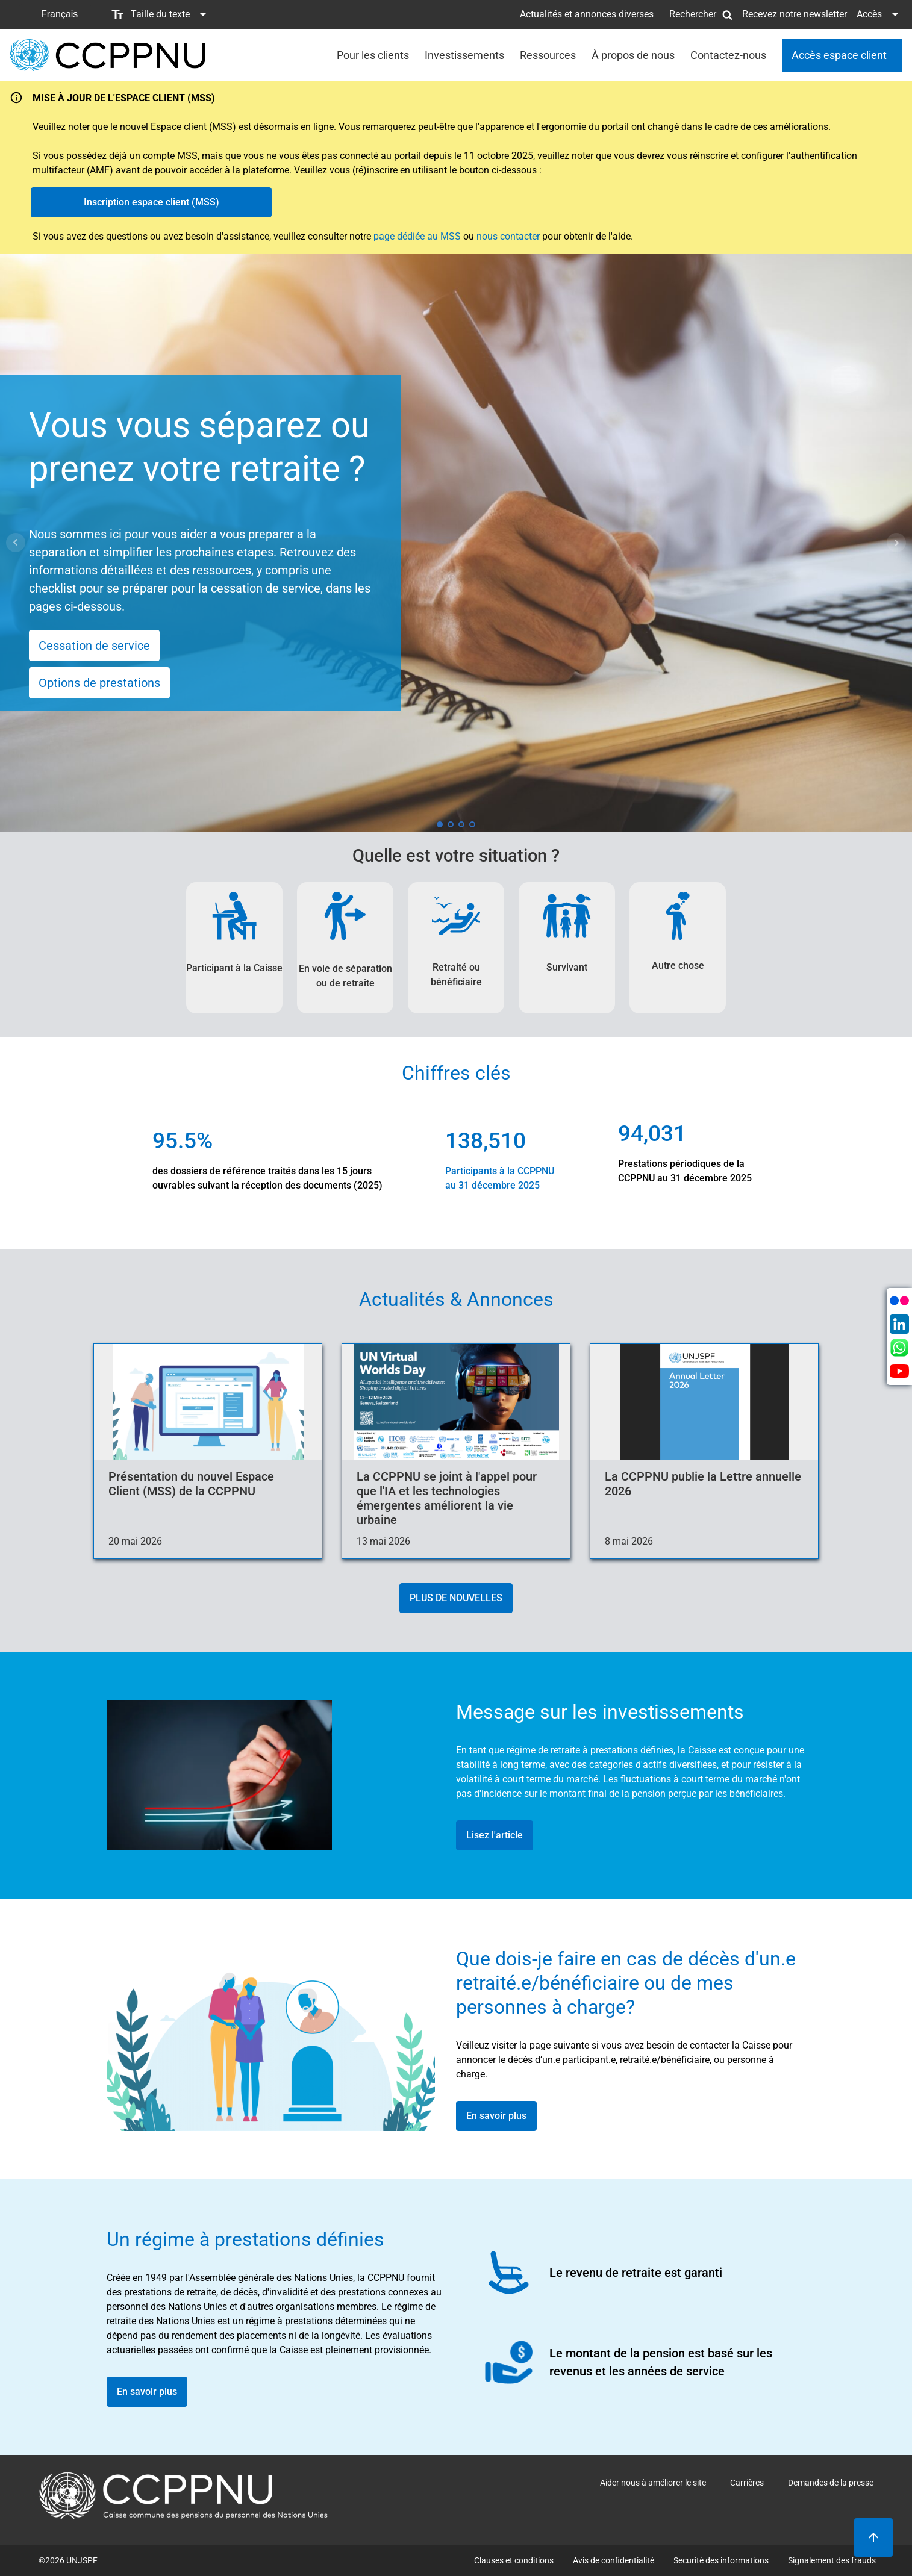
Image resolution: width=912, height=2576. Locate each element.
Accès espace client (839, 55)
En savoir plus (496, 2115)
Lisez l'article (494, 1835)
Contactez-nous (728, 55)
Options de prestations (99, 683)
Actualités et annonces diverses (587, 14)
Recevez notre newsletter (794, 14)
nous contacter (508, 236)
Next (896, 542)
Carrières (747, 2482)
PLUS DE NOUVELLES (456, 1598)
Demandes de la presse (830, 2482)
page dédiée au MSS (417, 236)
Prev (15, 542)
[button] (55, 14)
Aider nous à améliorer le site (653, 2482)
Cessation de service (94, 645)
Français (59, 14)
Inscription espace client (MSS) (151, 202)
